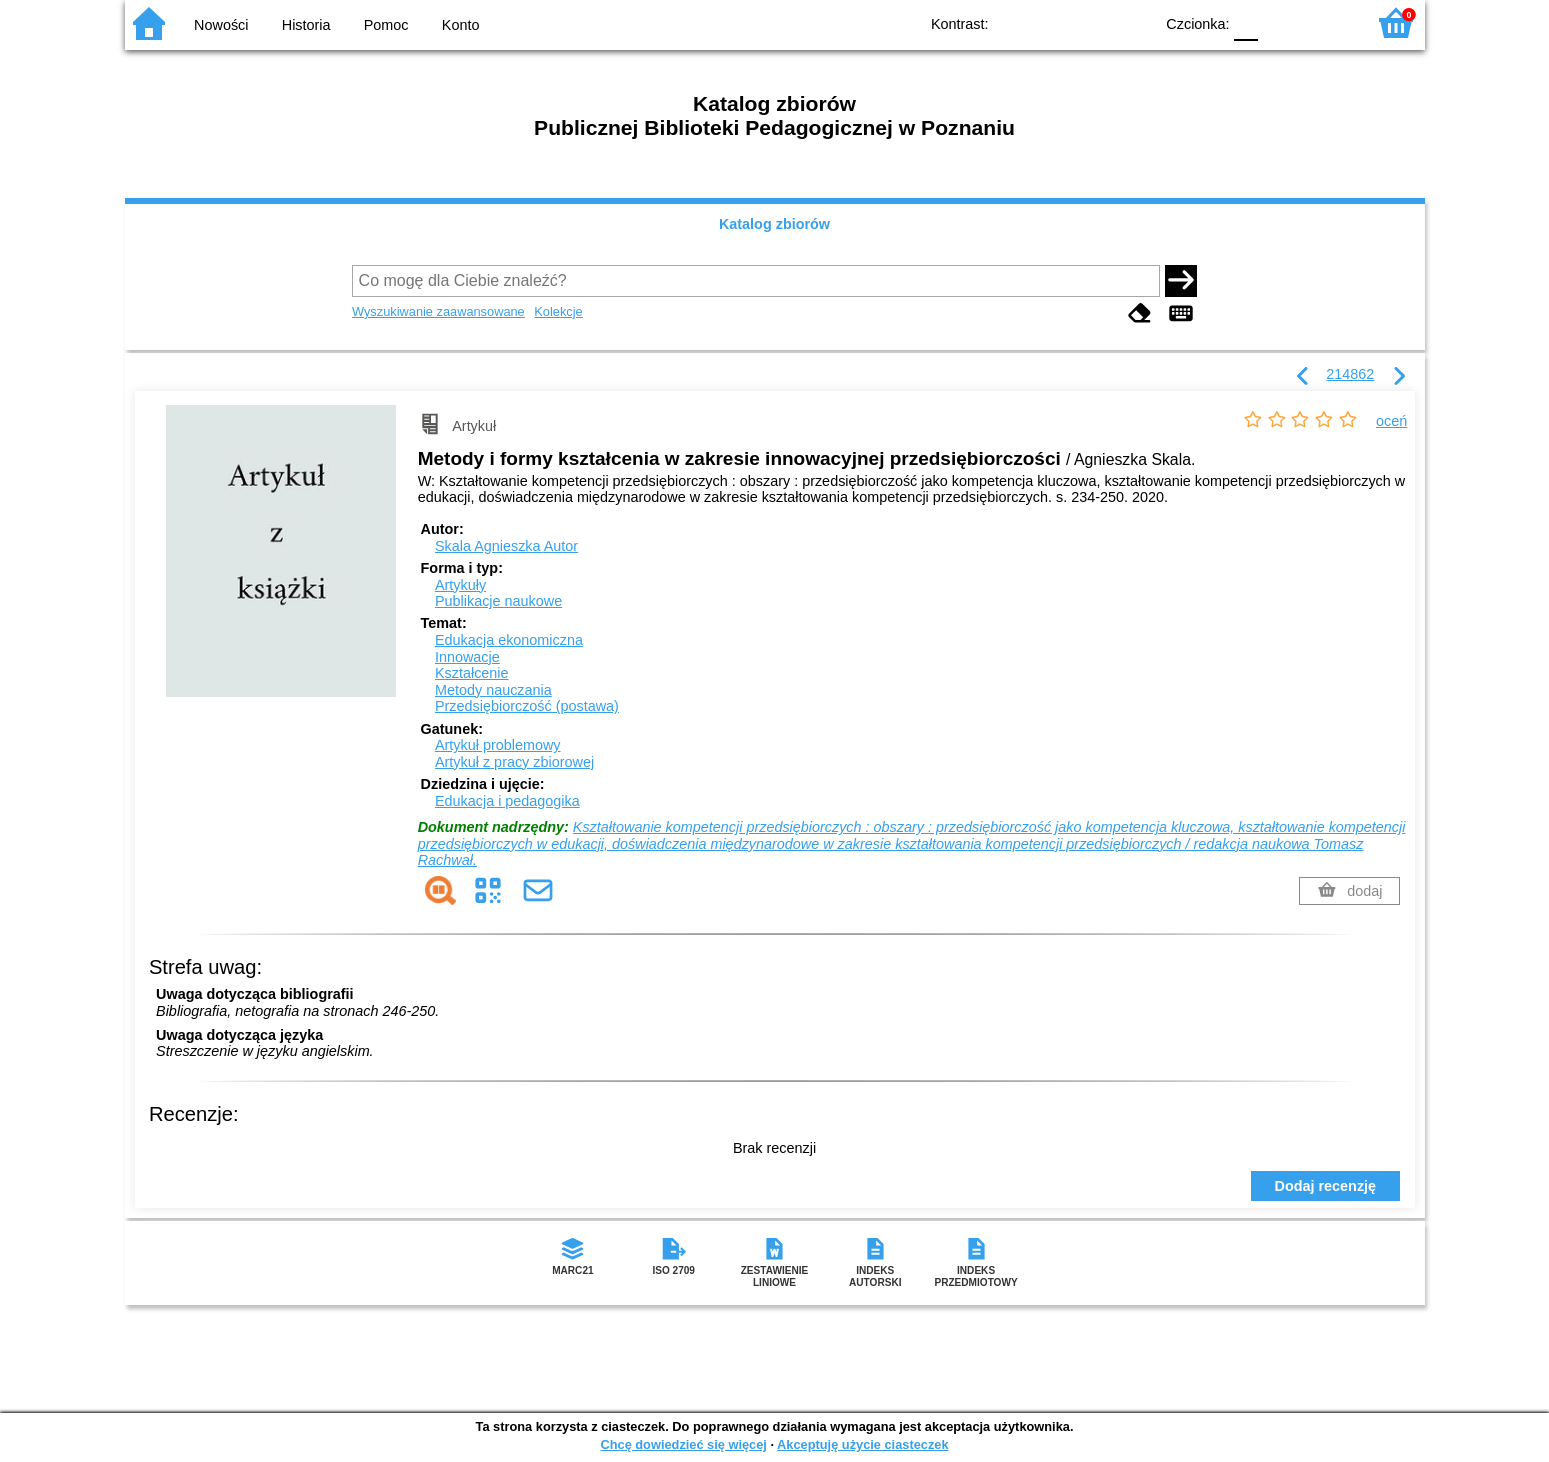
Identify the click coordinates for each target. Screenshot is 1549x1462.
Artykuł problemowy (498, 745)
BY (1132, 22)
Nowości (221, 25)
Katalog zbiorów (774, 224)
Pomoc (386, 25)
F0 (1246, 22)
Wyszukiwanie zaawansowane (438, 311)
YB (1091, 22)
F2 (1327, 22)
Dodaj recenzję (1326, 1186)
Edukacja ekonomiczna (509, 640)
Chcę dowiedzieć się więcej (683, 1444)
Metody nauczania (493, 690)
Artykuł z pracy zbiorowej (514, 762)
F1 (1280, 22)
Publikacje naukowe (498, 601)
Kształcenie (472, 673)
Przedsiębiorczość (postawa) (527, 706)
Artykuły (460, 585)
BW (1052, 22)
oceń (1391, 421)
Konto (461, 25)
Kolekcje (558, 311)
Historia (306, 25)
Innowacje (467, 657)
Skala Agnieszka (506, 546)
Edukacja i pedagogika (507, 801)
